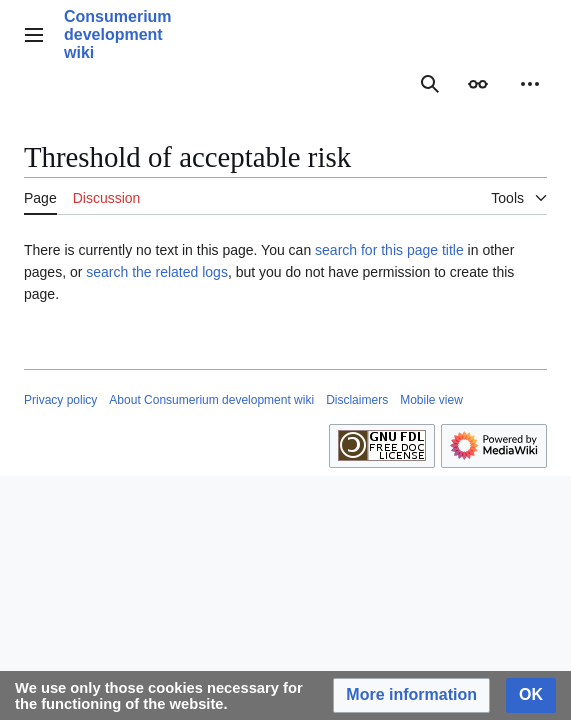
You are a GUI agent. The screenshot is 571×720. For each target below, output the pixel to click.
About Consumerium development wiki (211, 400)
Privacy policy (60, 400)
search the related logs (157, 272)
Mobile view (431, 400)
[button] (411, 695)
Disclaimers (357, 400)
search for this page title (389, 250)
